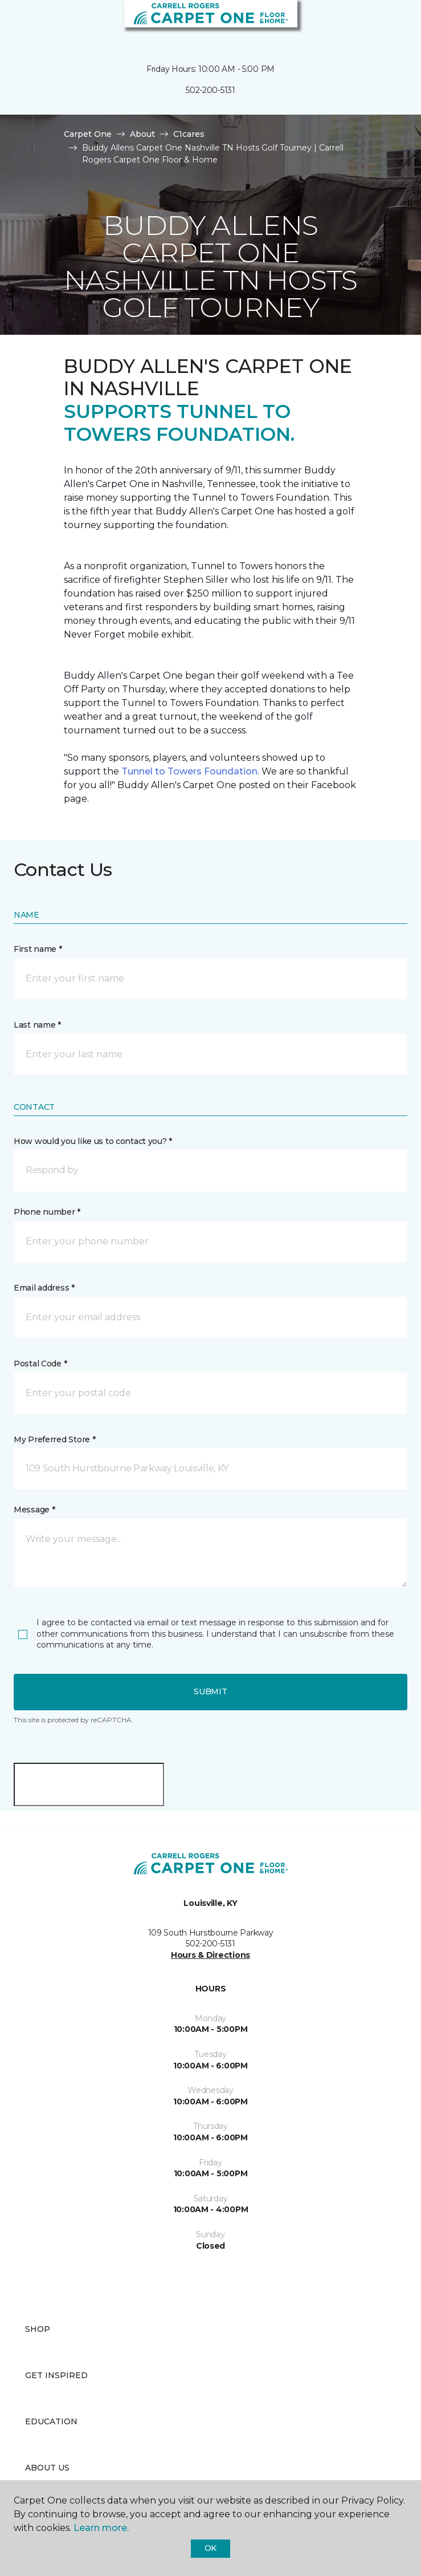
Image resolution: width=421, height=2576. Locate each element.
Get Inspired (56, 2375)
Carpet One (88, 134)
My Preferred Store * (54, 1439)
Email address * (44, 1288)
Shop (37, 2329)
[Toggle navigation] (16, 22)
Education (51, 2421)
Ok (210, 2548)
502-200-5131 (210, 90)
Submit (210, 1691)
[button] (378, 23)
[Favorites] (391, 23)
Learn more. (101, 2527)
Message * (34, 1510)
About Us (47, 2468)
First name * (38, 949)
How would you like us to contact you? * (93, 1141)
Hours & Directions (210, 1955)
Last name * (37, 1025)
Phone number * (47, 1212)
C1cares (189, 134)
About (142, 134)
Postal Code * (40, 1364)
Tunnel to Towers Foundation (189, 771)
